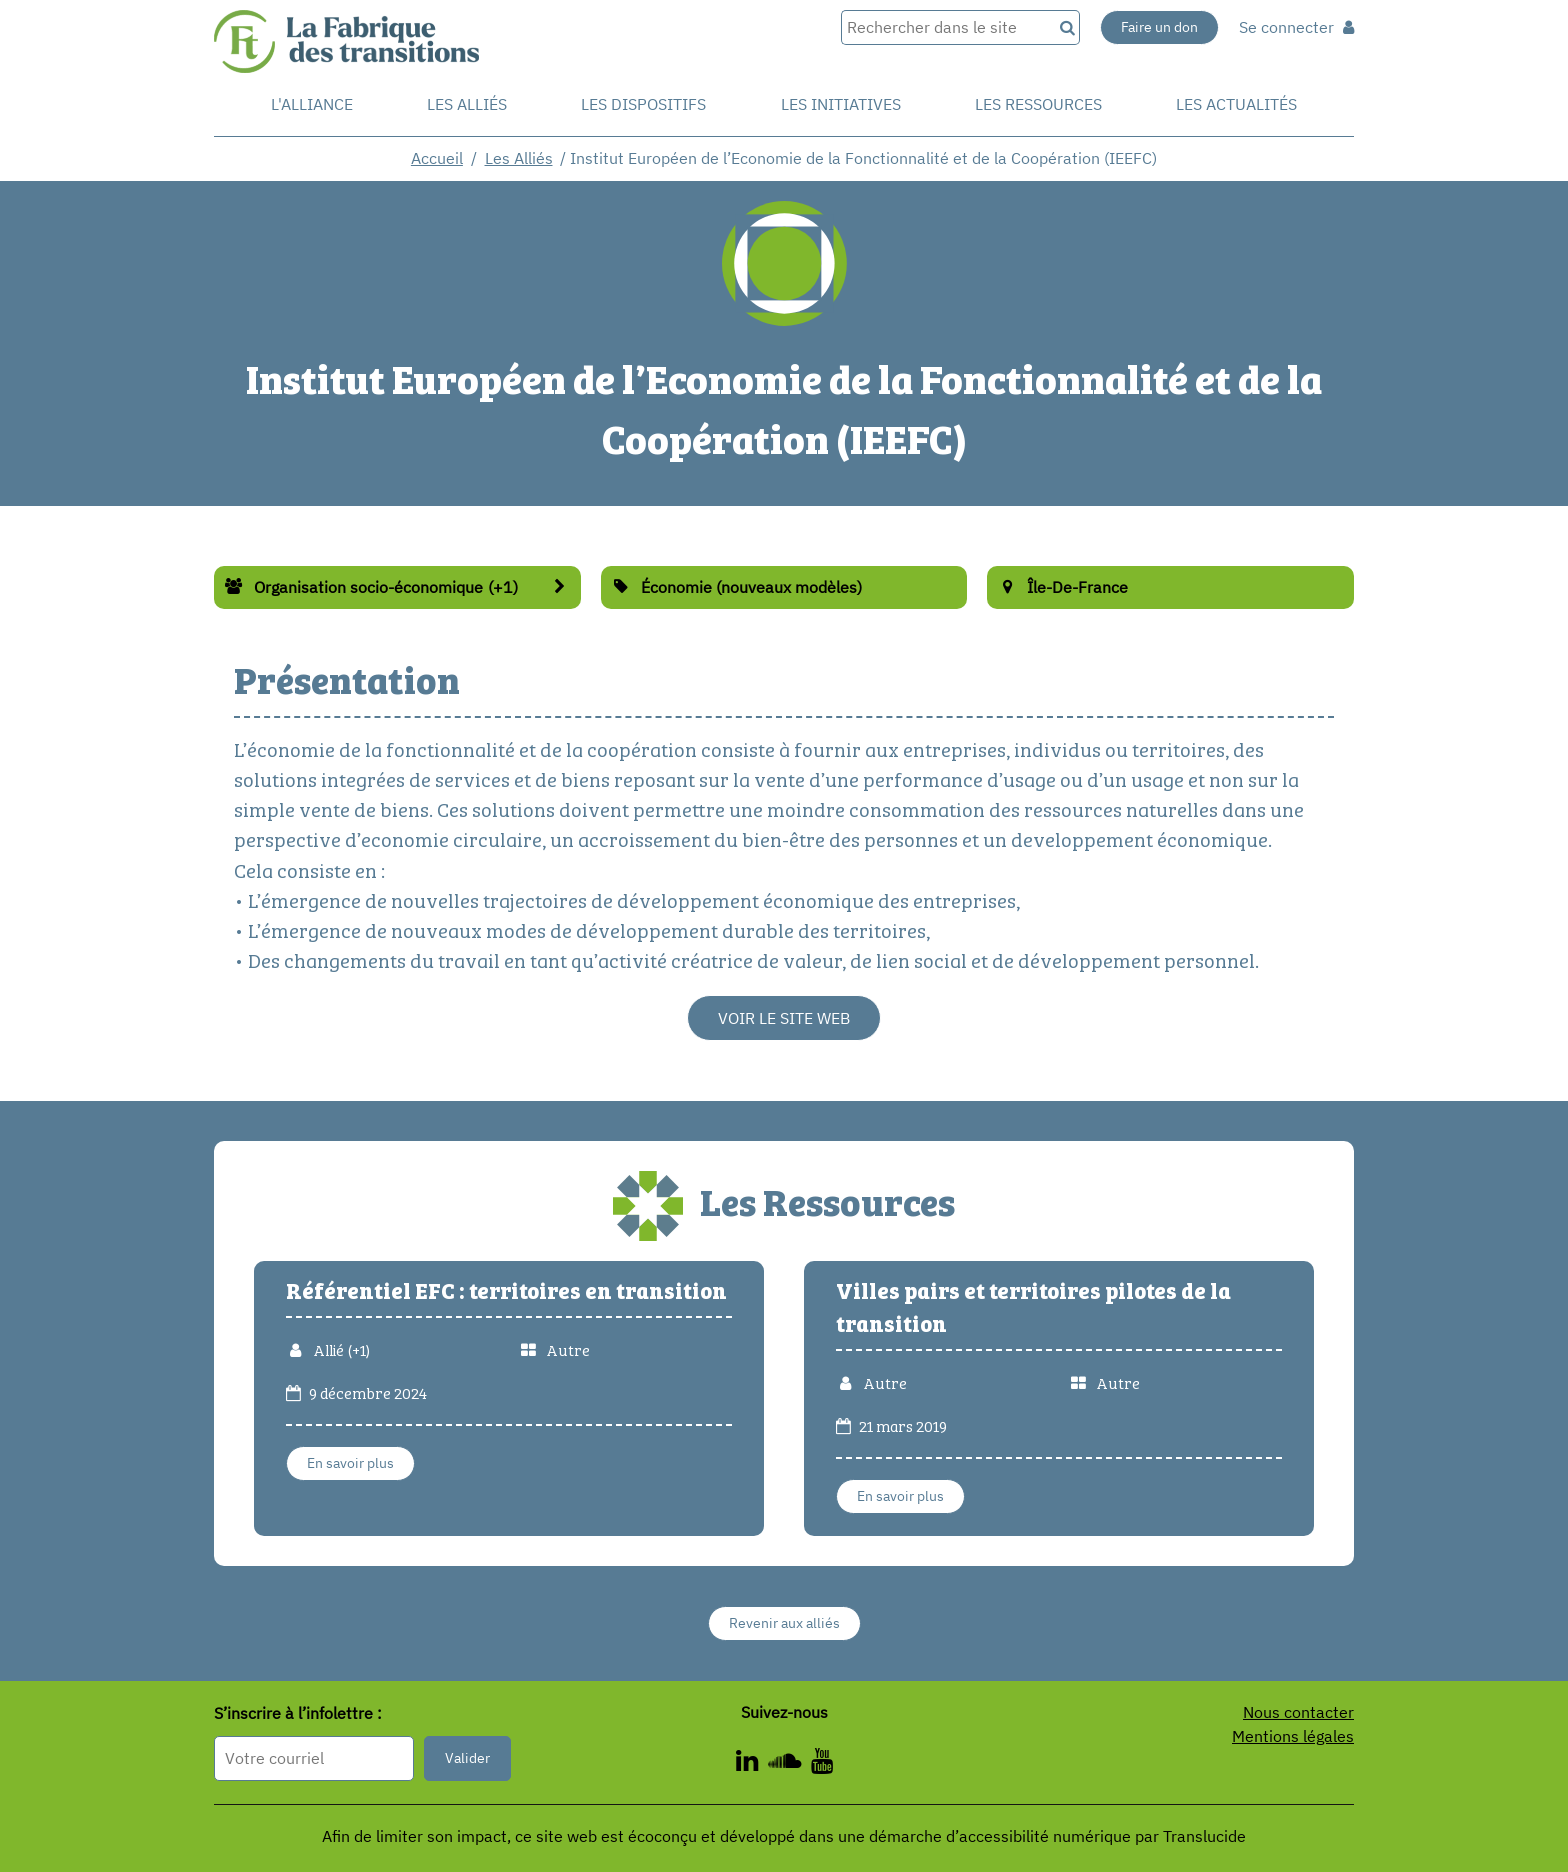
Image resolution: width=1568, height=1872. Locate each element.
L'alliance (312, 104)
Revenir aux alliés (784, 1623)
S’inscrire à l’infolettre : (298, 1714)
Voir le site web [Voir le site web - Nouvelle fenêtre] (784, 1018)
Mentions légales (1293, 1736)
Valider (467, 1758)
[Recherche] (1066, 27)
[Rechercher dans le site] (946, 27)
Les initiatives (841, 104)
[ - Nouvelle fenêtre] (789, 1764)
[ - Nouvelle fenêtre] (752, 1764)
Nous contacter (1298, 1712)
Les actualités (1236, 104)
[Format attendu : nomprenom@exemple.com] (314, 1758)
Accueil (437, 158)
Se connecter (1296, 27)
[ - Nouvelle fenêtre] (822, 1764)
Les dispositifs (643, 104)
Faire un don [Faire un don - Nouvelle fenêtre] (1159, 27)
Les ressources (1038, 104)
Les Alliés (467, 104)
